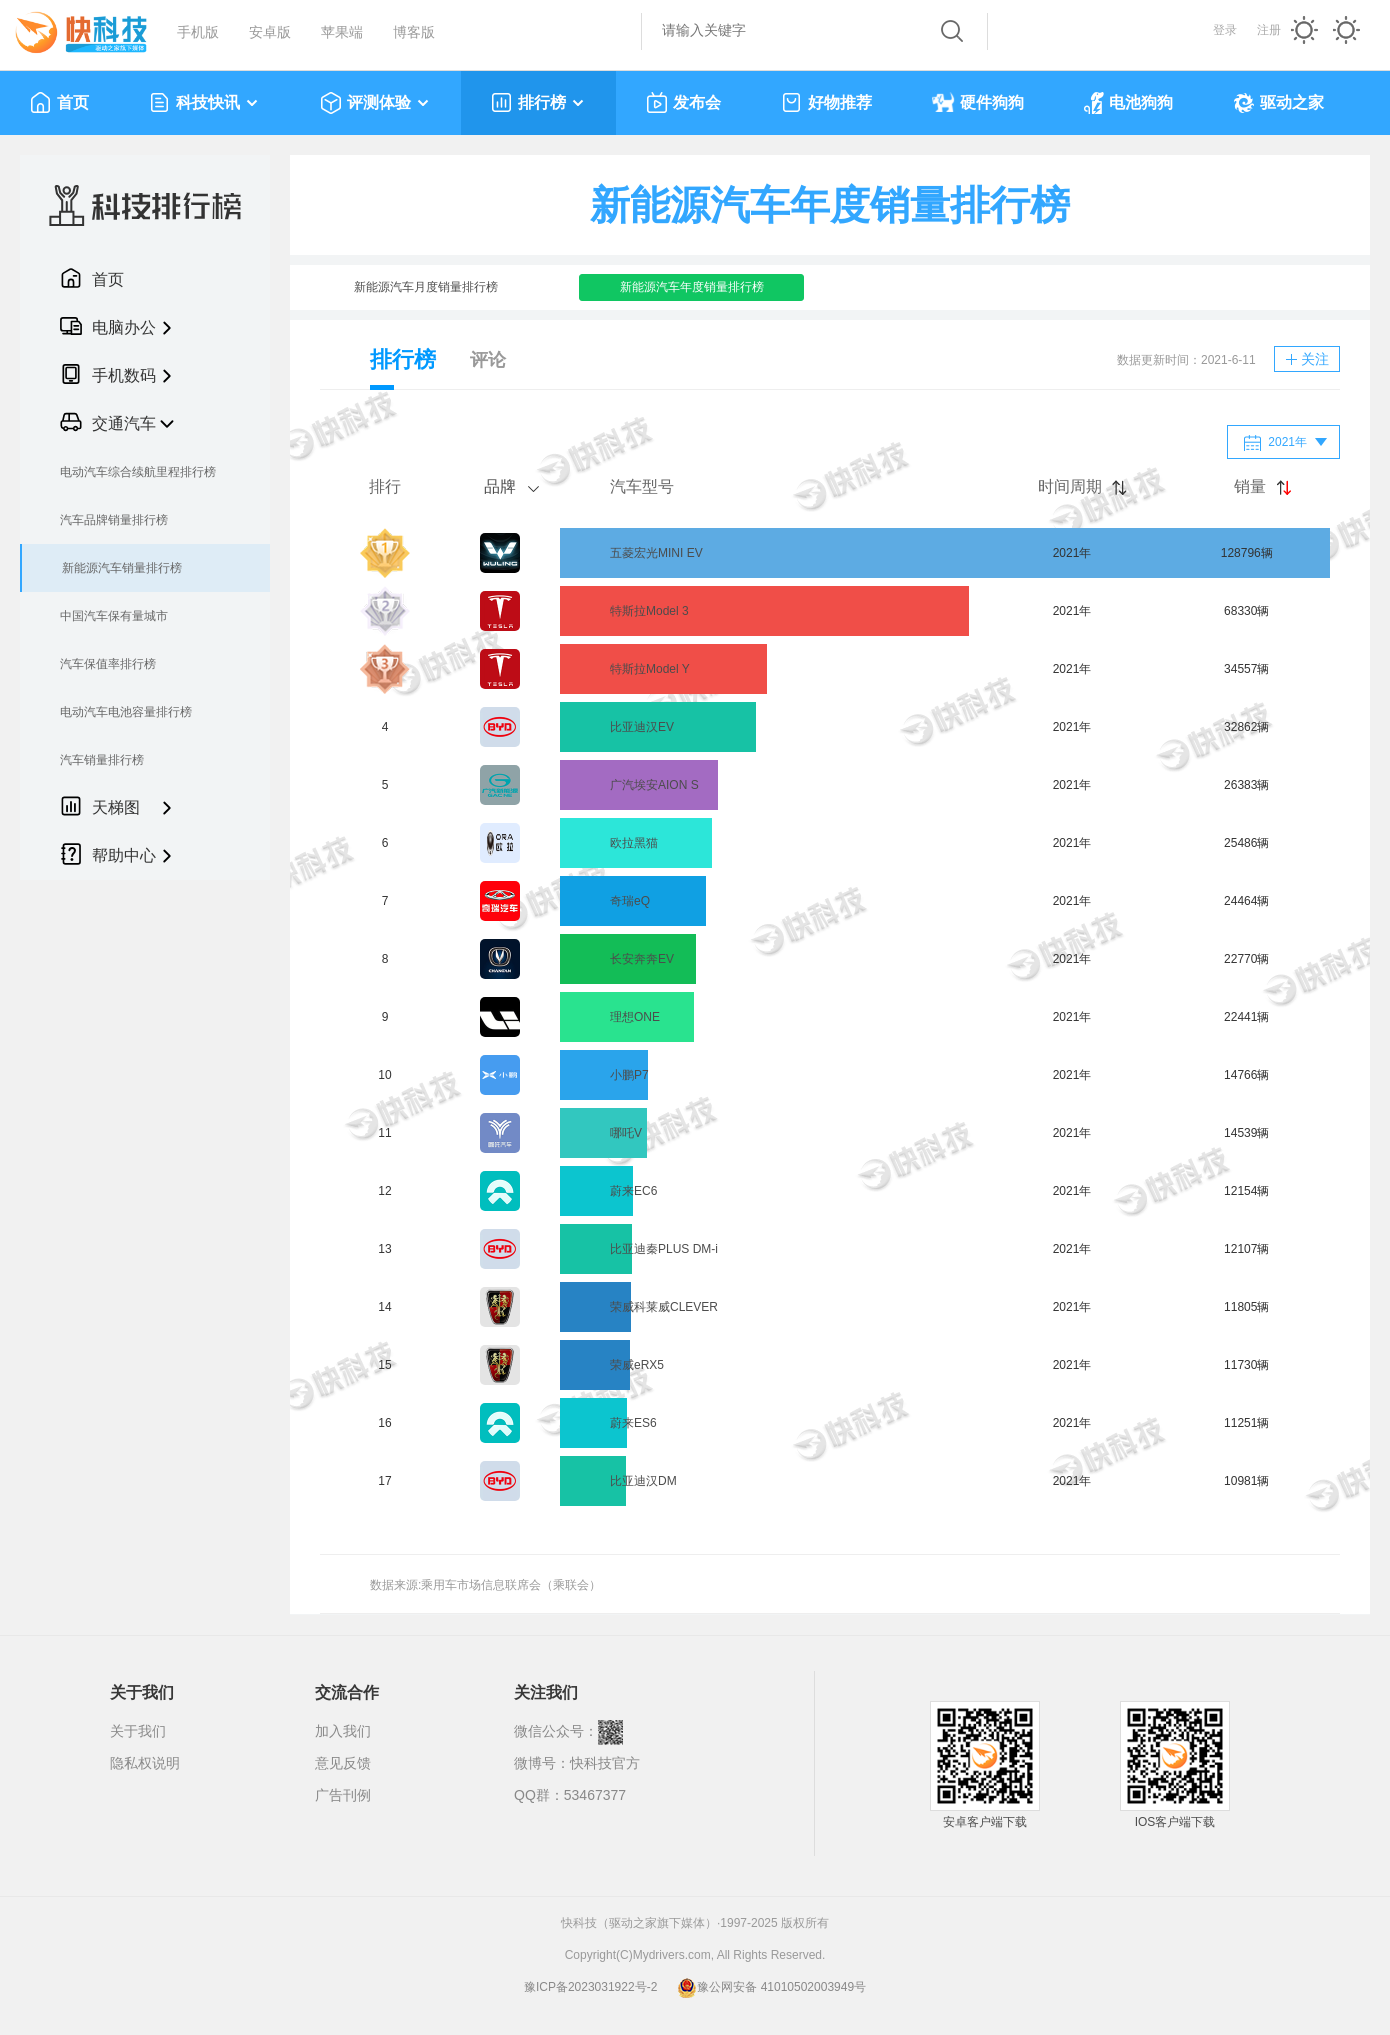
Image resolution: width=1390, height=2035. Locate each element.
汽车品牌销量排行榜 (114, 520)
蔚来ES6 (633, 1423)
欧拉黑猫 (634, 843)
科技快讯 (204, 103)
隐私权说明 (145, 1763)
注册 (1269, 30)
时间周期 (1070, 486)
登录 (1225, 30)
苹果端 (342, 32)
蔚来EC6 (633, 1191)
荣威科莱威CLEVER (664, 1307)
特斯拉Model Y (650, 669)
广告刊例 (343, 1795)
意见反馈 (343, 1763)
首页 (59, 103)
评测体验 (375, 103)
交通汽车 (108, 422)
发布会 (683, 103)
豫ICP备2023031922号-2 (590, 1987)
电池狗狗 (1128, 103)
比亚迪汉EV (642, 727)
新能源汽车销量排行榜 (122, 568)
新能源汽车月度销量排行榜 (426, 287)
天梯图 (100, 806)
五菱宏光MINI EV (656, 553)
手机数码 (108, 374)
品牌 (500, 486)
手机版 (198, 32)
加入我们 (343, 1731)
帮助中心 (108, 854)
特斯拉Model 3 (649, 611)
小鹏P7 (629, 1075)
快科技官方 (605, 1763)
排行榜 (538, 103)
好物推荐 (826, 103)
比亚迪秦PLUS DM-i (664, 1249)
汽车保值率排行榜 (108, 664)
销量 (1250, 486)
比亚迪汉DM (643, 1481)
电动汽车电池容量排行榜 (126, 712)
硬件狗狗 (978, 103)
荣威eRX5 (637, 1365)
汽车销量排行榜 (102, 760)
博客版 (414, 32)
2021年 (1275, 443)
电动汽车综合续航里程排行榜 (138, 472)
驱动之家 (1278, 103)
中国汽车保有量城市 (114, 616)
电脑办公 (108, 326)
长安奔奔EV (642, 959)
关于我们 (138, 1731)
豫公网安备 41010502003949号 (771, 1987)
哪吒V (626, 1133)
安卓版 (270, 32)
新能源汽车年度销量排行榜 (692, 287)
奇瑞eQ (630, 901)
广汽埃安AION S (654, 785)
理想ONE (635, 1017)
